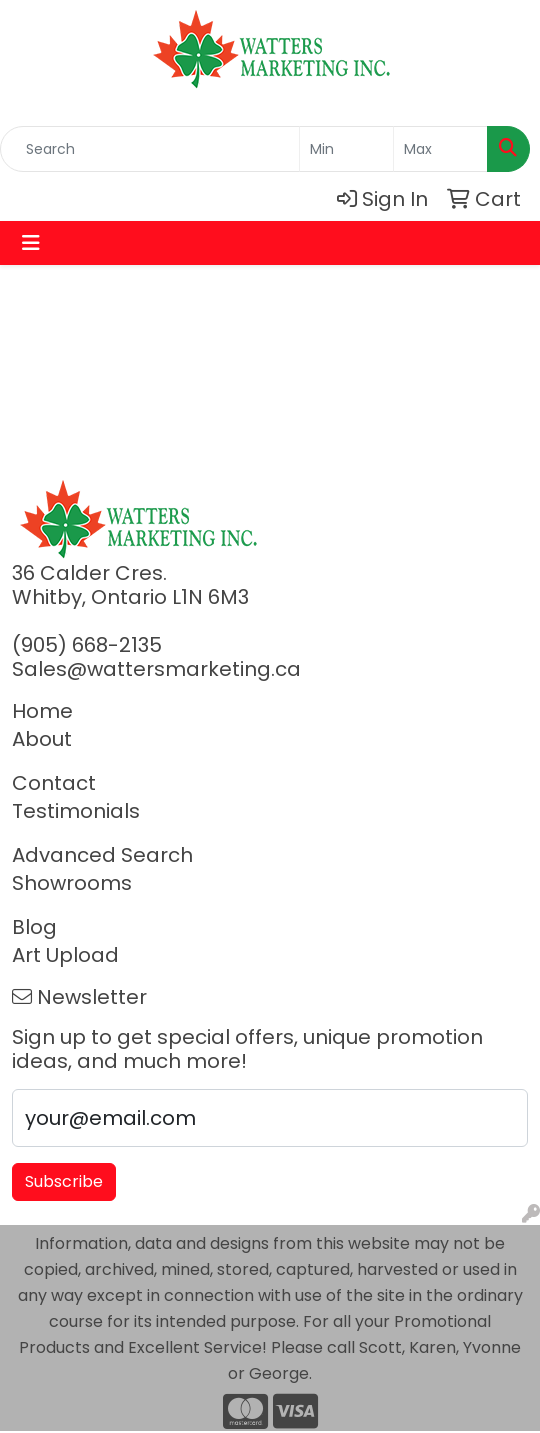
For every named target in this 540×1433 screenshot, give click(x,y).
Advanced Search (102, 855)
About (42, 739)
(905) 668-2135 (87, 645)
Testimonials (76, 811)
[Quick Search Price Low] (346, 149)
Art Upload (65, 955)
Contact (54, 783)
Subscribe (64, 1181)
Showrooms (72, 883)
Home (42, 711)
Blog (34, 927)
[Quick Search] (150, 149)
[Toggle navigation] (31, 243)
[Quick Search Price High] (440, 149)
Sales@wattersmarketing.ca (156, 669)
